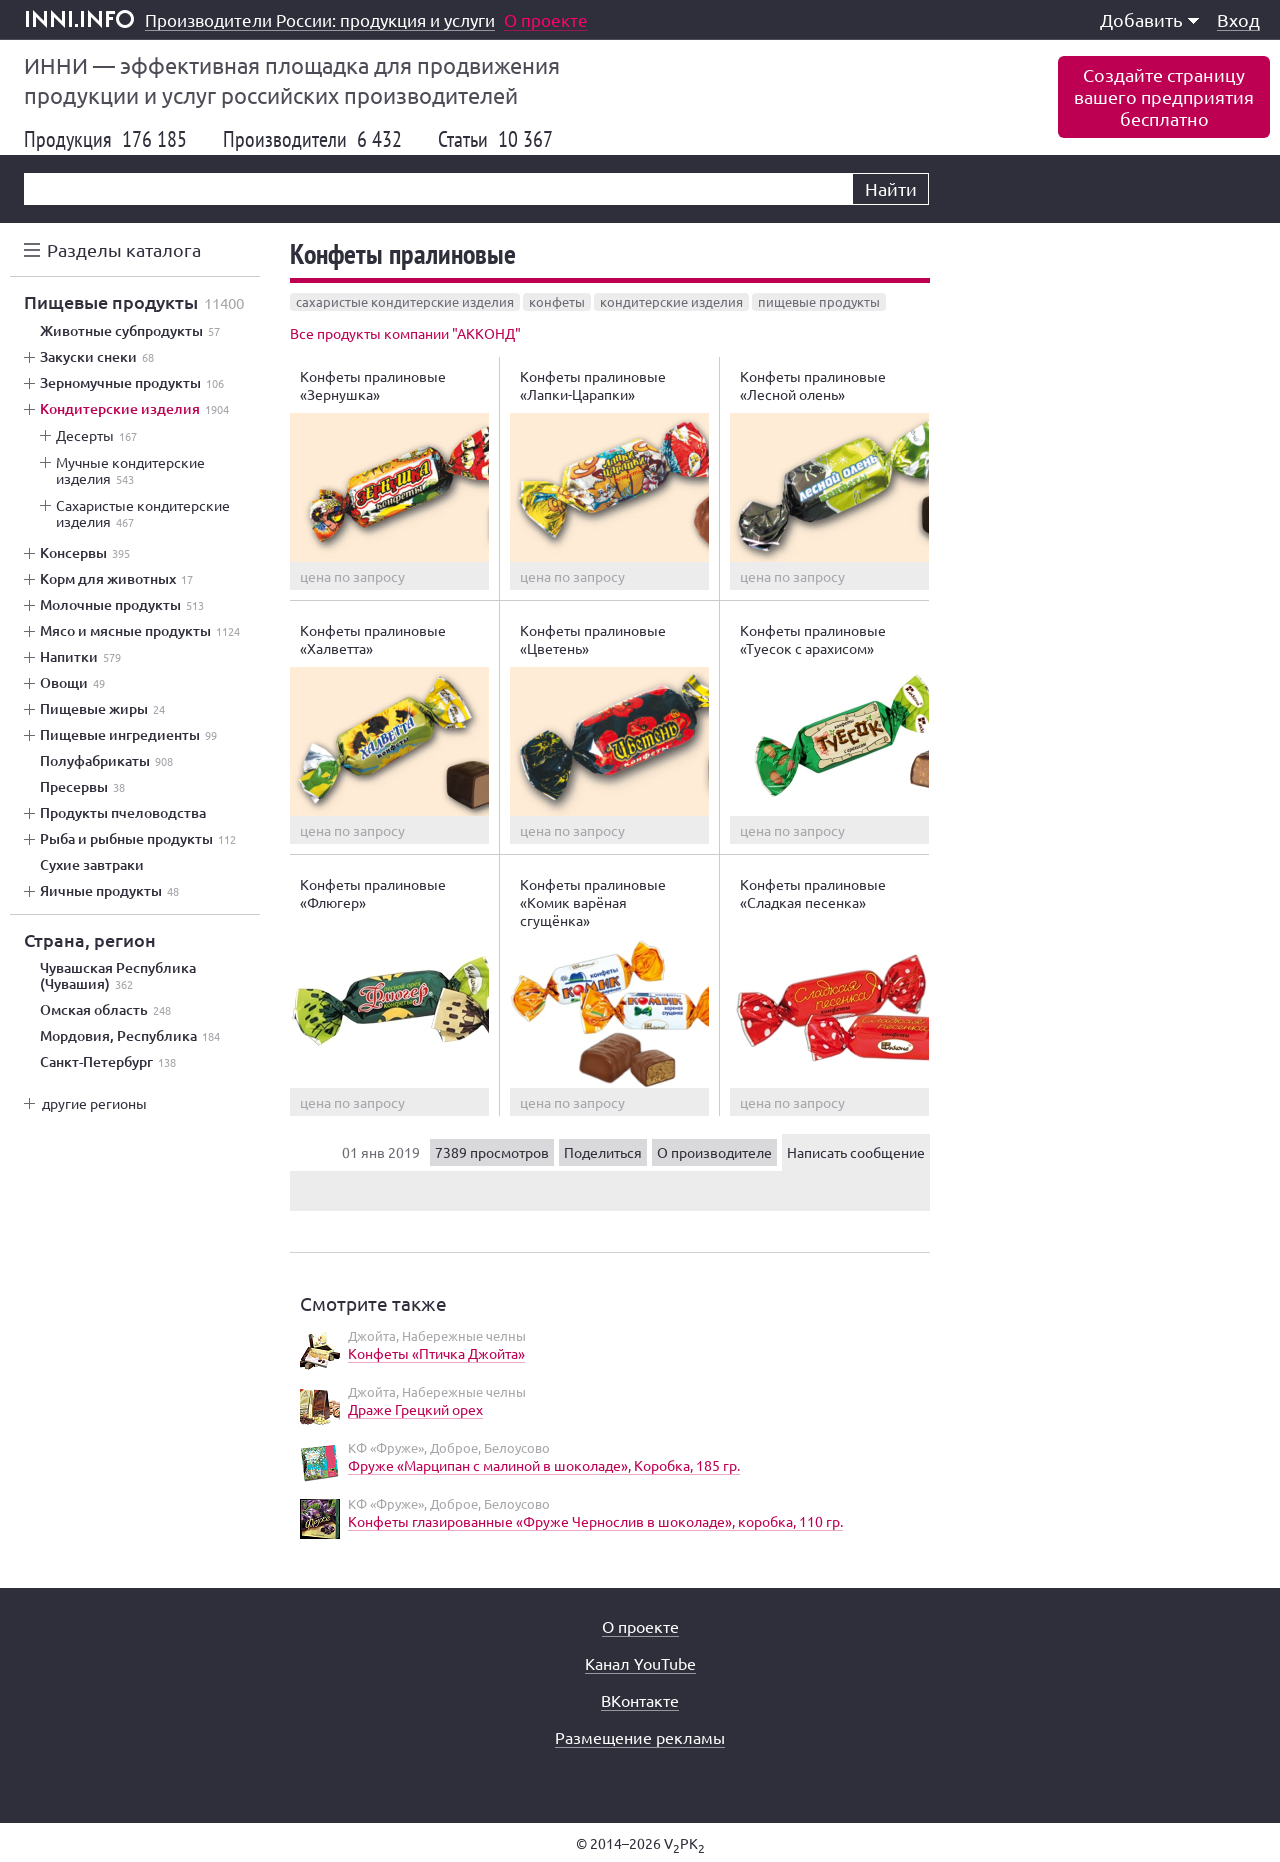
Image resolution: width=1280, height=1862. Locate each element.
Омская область (105, 1010)
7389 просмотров (492, 1152)
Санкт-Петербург (108, 1062)
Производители (312, 139)
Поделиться (603, 1152)
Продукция (105, 139)
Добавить (1149, 19)
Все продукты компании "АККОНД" (405, 333)
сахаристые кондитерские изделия (405, 301)
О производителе (714, 1152)
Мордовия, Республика (130, 1036)
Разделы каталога (124, 249)
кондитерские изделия (671, 301)
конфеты (557, 301)
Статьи (495, 139)
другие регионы (94, 1103)
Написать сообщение (856, 1152)
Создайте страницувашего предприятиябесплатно (1164, 96)
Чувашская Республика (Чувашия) (118, 976)
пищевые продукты (819, 301)
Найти (891, 188)
